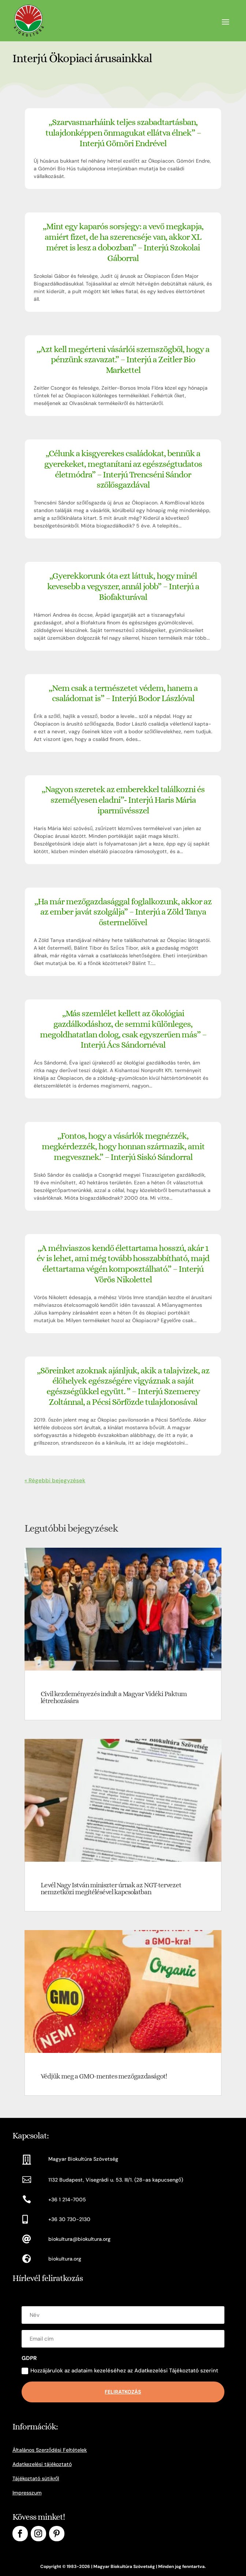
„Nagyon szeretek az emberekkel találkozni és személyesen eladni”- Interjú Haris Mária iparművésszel (123, 800)
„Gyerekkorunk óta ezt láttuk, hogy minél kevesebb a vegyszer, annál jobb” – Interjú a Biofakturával (123, 586)
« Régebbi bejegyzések (55, 1480)
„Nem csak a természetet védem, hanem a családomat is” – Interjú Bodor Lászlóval (123, 693)
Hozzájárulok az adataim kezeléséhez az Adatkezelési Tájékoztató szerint (120, 2370)
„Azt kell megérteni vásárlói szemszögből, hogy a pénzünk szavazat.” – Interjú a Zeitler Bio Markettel (123, 359)
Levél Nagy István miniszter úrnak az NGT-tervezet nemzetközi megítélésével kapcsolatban (111, 1888)
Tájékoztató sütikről (35, 2478)
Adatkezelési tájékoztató (42, 2464)
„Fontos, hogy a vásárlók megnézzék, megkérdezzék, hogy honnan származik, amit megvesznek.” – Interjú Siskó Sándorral (123, 1146)
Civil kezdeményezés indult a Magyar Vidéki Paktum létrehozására (114, 1697)
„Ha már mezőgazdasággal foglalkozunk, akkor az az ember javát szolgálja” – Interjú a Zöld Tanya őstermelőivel (123, 912)
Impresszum (27, 2492)
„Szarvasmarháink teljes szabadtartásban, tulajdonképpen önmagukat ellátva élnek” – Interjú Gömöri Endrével (123, 132)
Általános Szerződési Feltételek (49, 2450)
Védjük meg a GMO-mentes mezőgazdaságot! (104, 2076)
